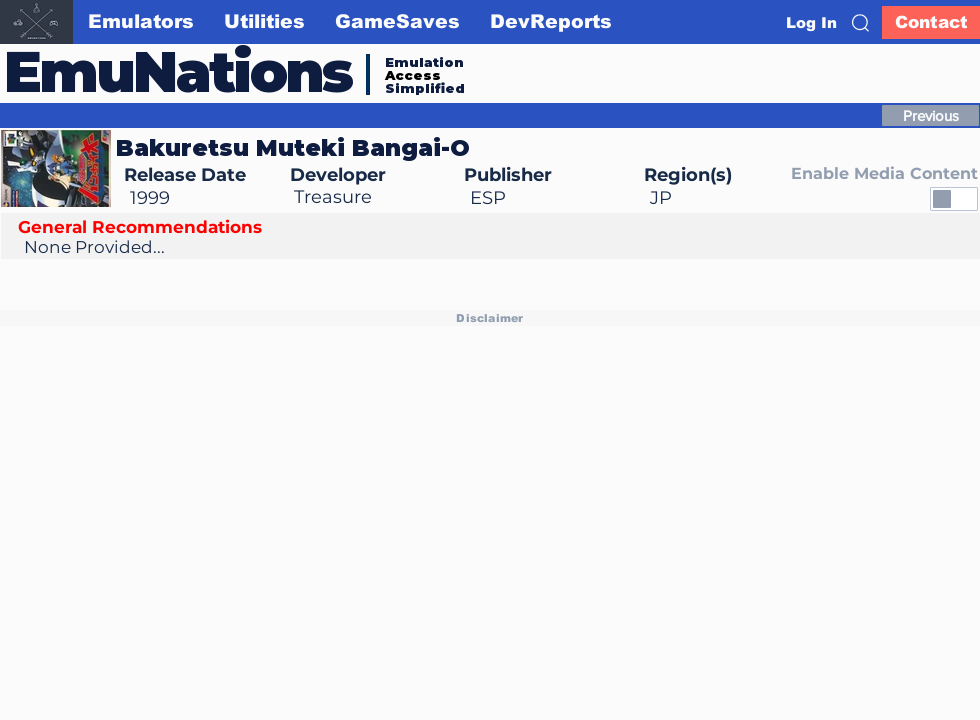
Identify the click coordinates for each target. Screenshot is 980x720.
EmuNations (178, 71)
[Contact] (931, 22)
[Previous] (930, 115)
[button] (860, 23)
